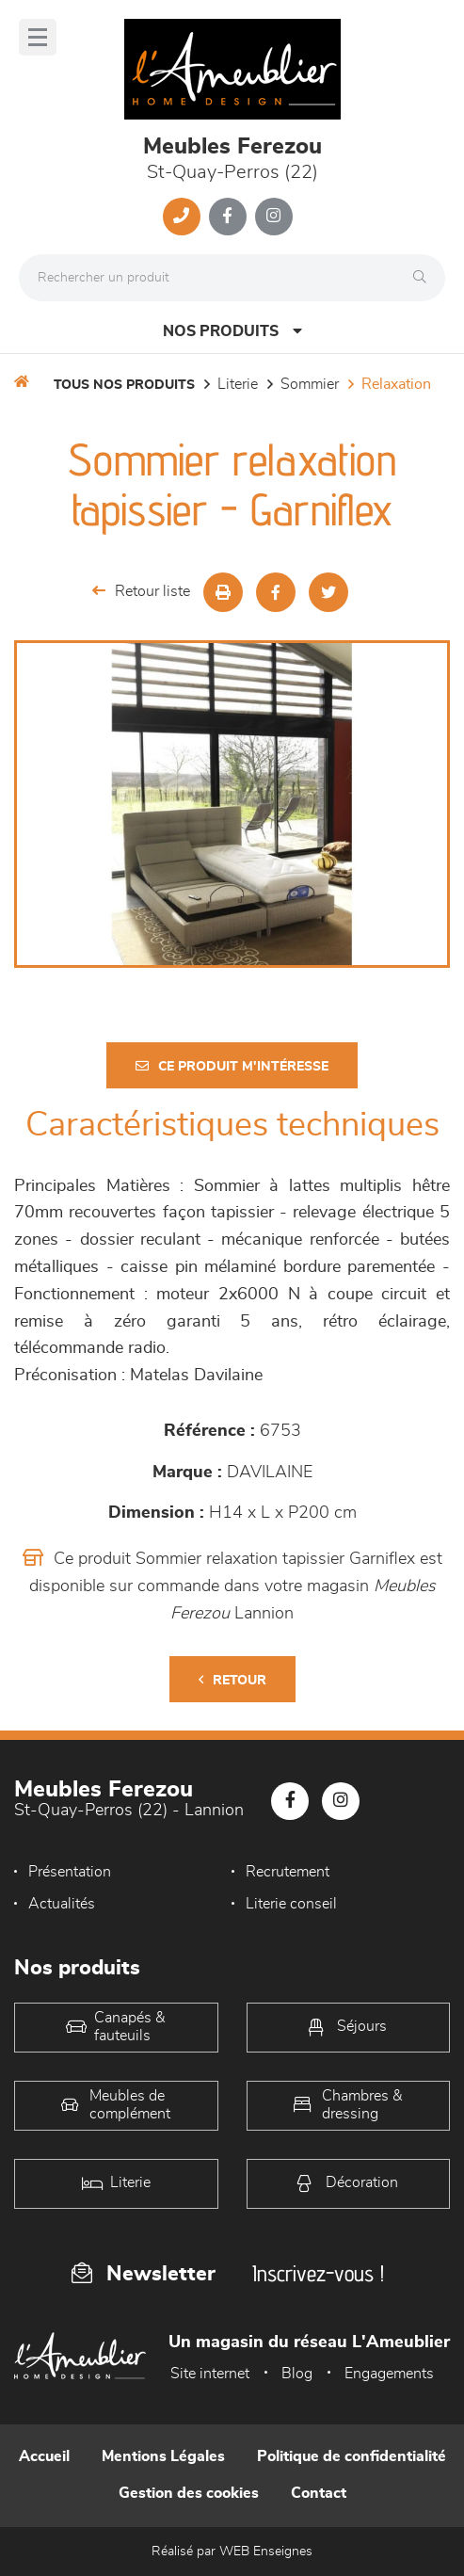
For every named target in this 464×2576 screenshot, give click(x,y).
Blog (296, 2373)
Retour (232, 1680)
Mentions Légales (163, 2456)
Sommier (309, 384)
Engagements (389, 2373)
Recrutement (287, 1871)
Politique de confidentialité (351, 2456)
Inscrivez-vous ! (318, 2273)
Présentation (69, 1871)
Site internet (209, 2373)
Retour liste (141, 591)
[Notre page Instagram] (274, 216)
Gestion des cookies (189, 2493)
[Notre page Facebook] (228, 216)
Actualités (61, 1903)
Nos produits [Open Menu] (232, 331)
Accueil (44, 2456)
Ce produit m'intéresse (232, 1066)
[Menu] (37, 37)
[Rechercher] (424, 277)
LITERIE (237, 384)
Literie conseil (291, 1903)
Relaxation (396, 384)
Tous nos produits (124, 385)
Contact (318, 2493)
